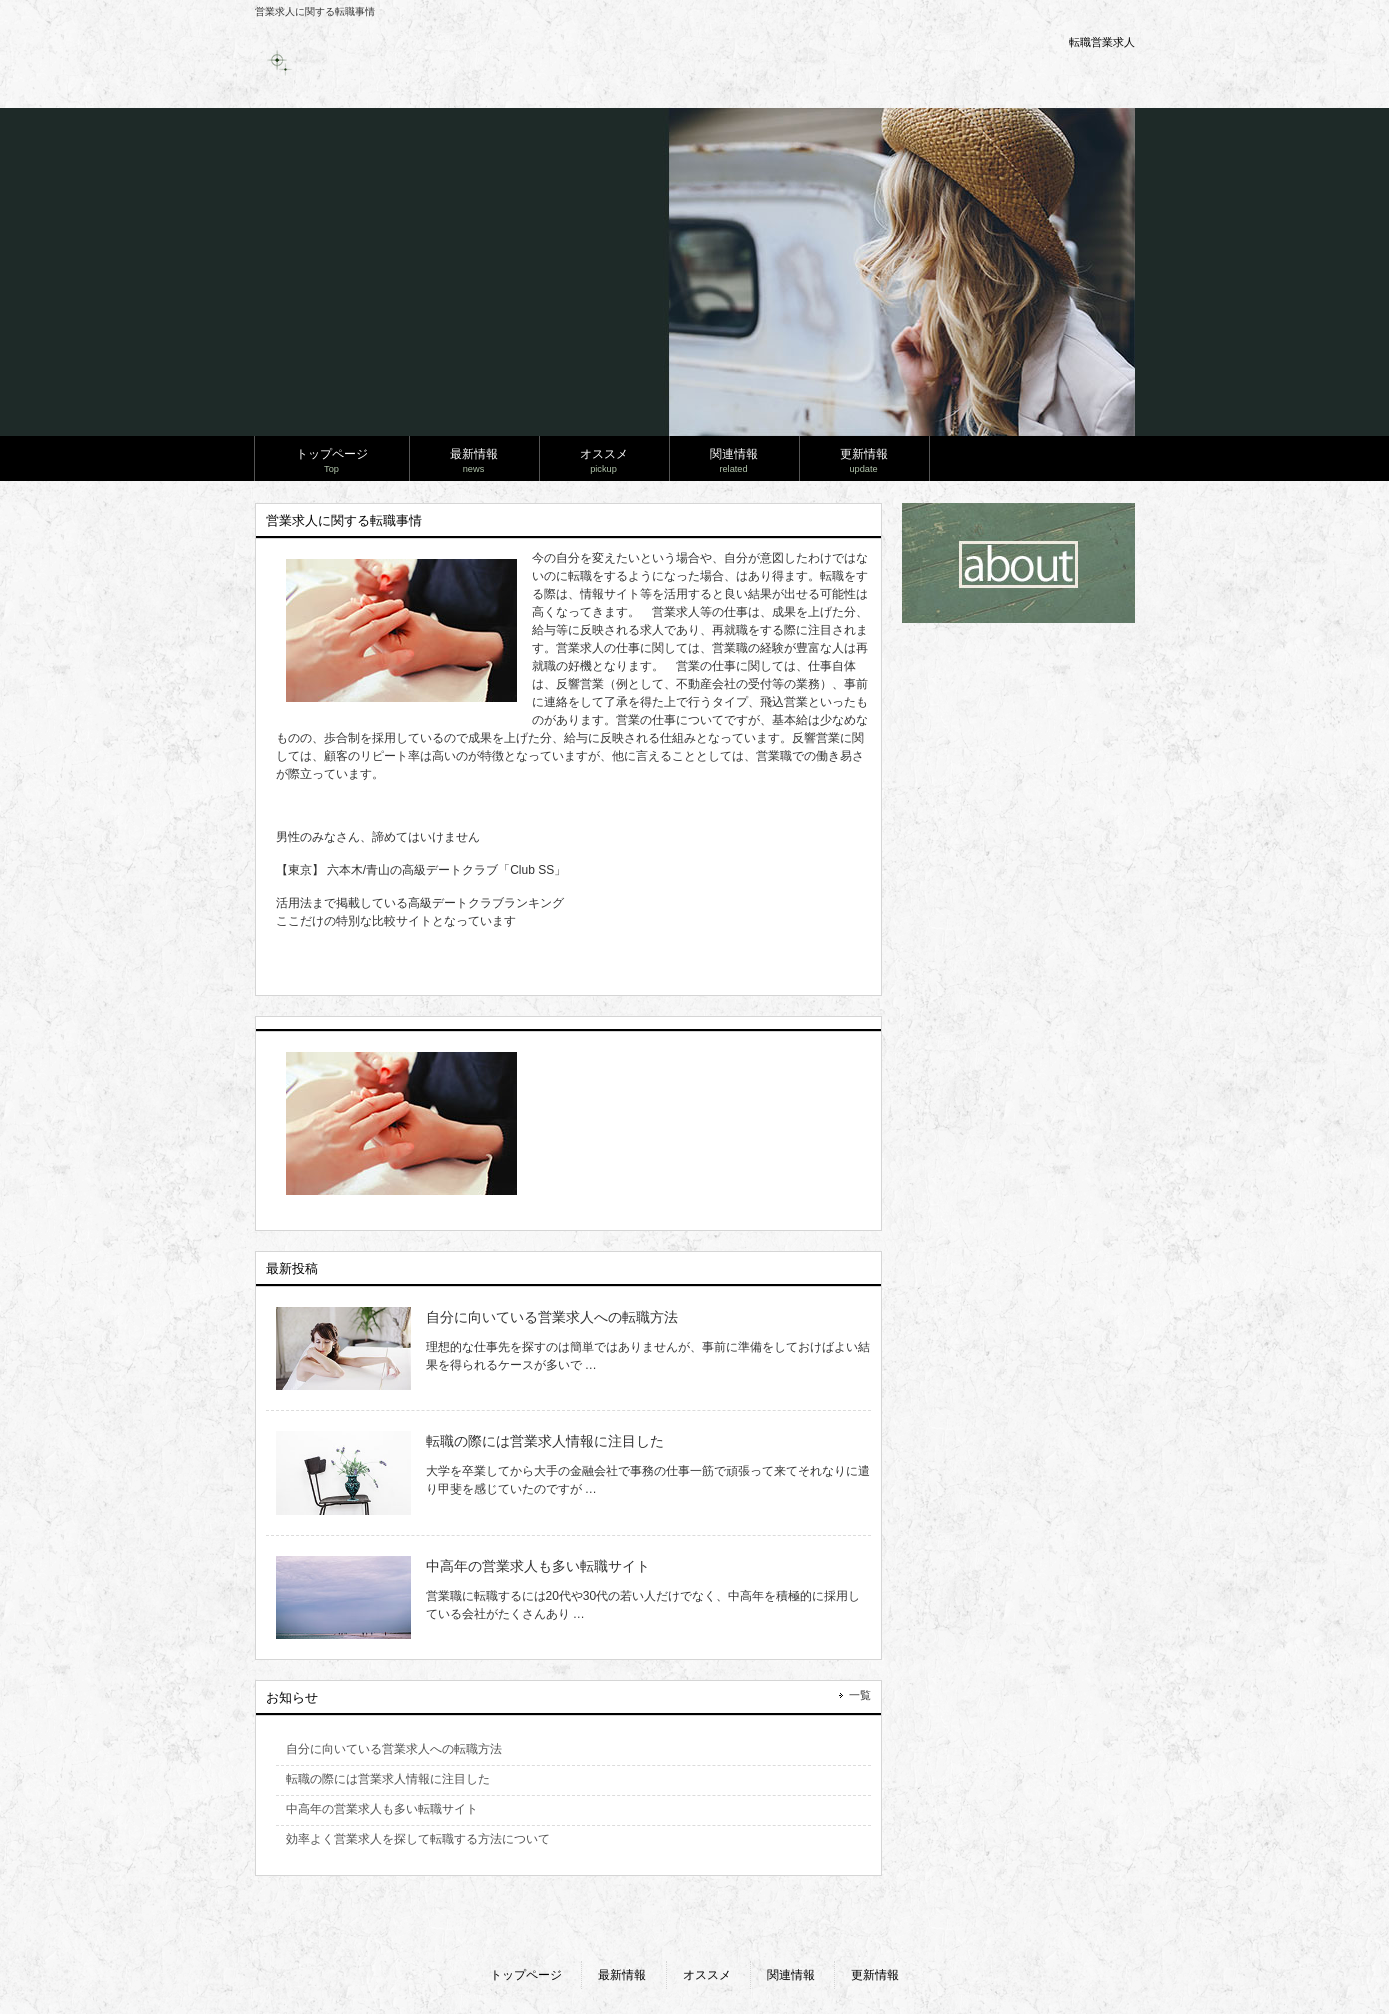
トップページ (526, 1975)
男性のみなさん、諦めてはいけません (378, 837)
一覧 (860, 1695)
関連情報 (791, 1975)
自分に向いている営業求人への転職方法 (552, 1317)
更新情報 (875, 1975)
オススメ (707, 1975)
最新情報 (622, 1975)
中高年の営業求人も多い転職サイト (538, 1566)
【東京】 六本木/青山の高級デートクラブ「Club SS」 (421, 870)
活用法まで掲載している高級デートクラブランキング (420, 903)
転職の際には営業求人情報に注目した (545, 1441)
